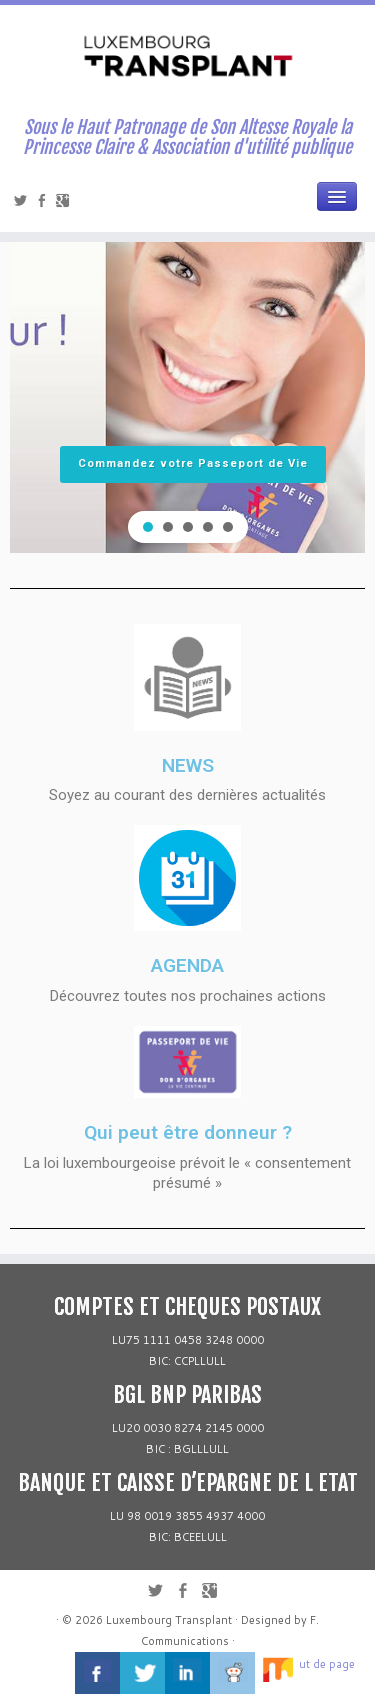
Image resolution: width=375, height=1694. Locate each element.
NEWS (188, 765)
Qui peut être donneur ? (188, 1132)
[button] (148, 527)
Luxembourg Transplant (169, 1620)
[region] (187, 369)
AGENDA (187, 965)
